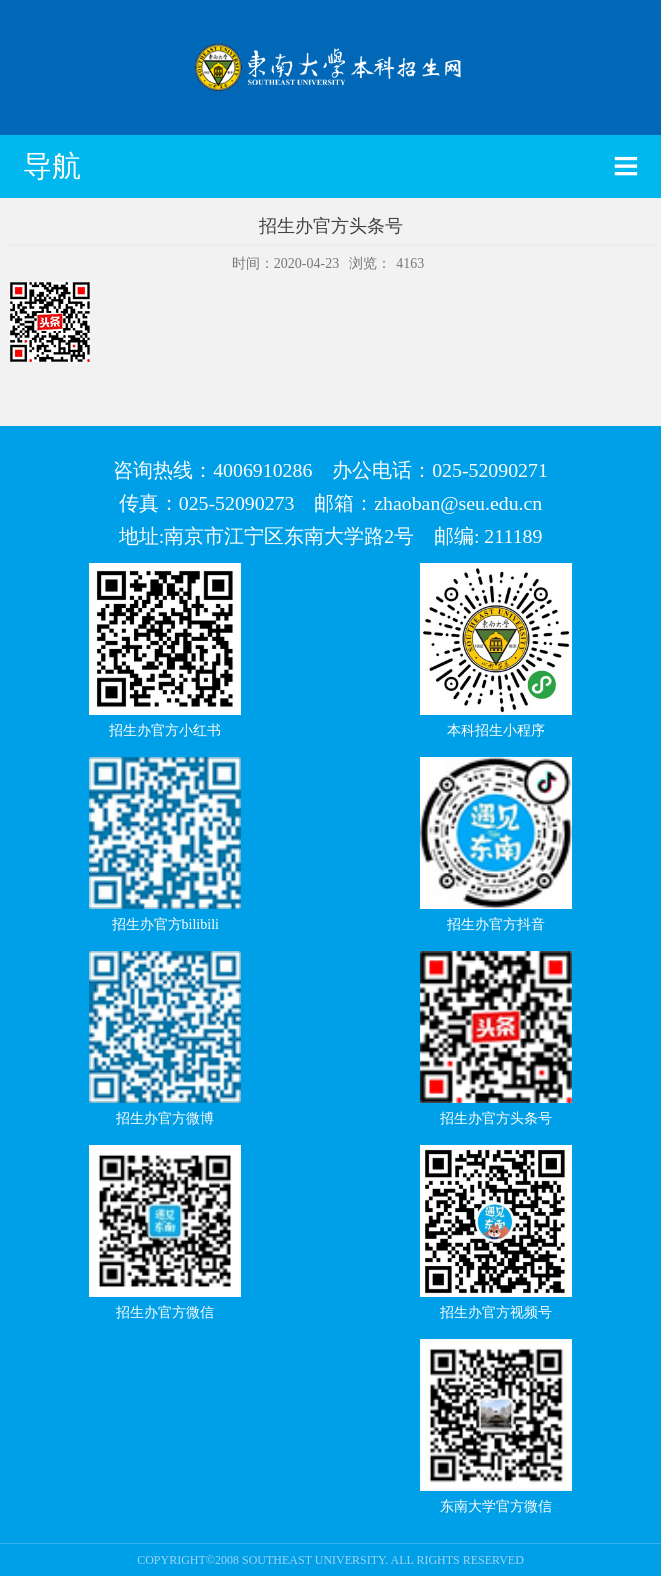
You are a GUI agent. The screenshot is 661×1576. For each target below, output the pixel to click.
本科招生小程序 (496, 730)
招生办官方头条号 (496, 1118)
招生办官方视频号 (496, 1312)
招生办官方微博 (165, 1118)
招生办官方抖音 (496, 924)
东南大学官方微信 (496, 1506)
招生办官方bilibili (165, 924)
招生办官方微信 (165, 1312)
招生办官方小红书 (165, 730)
